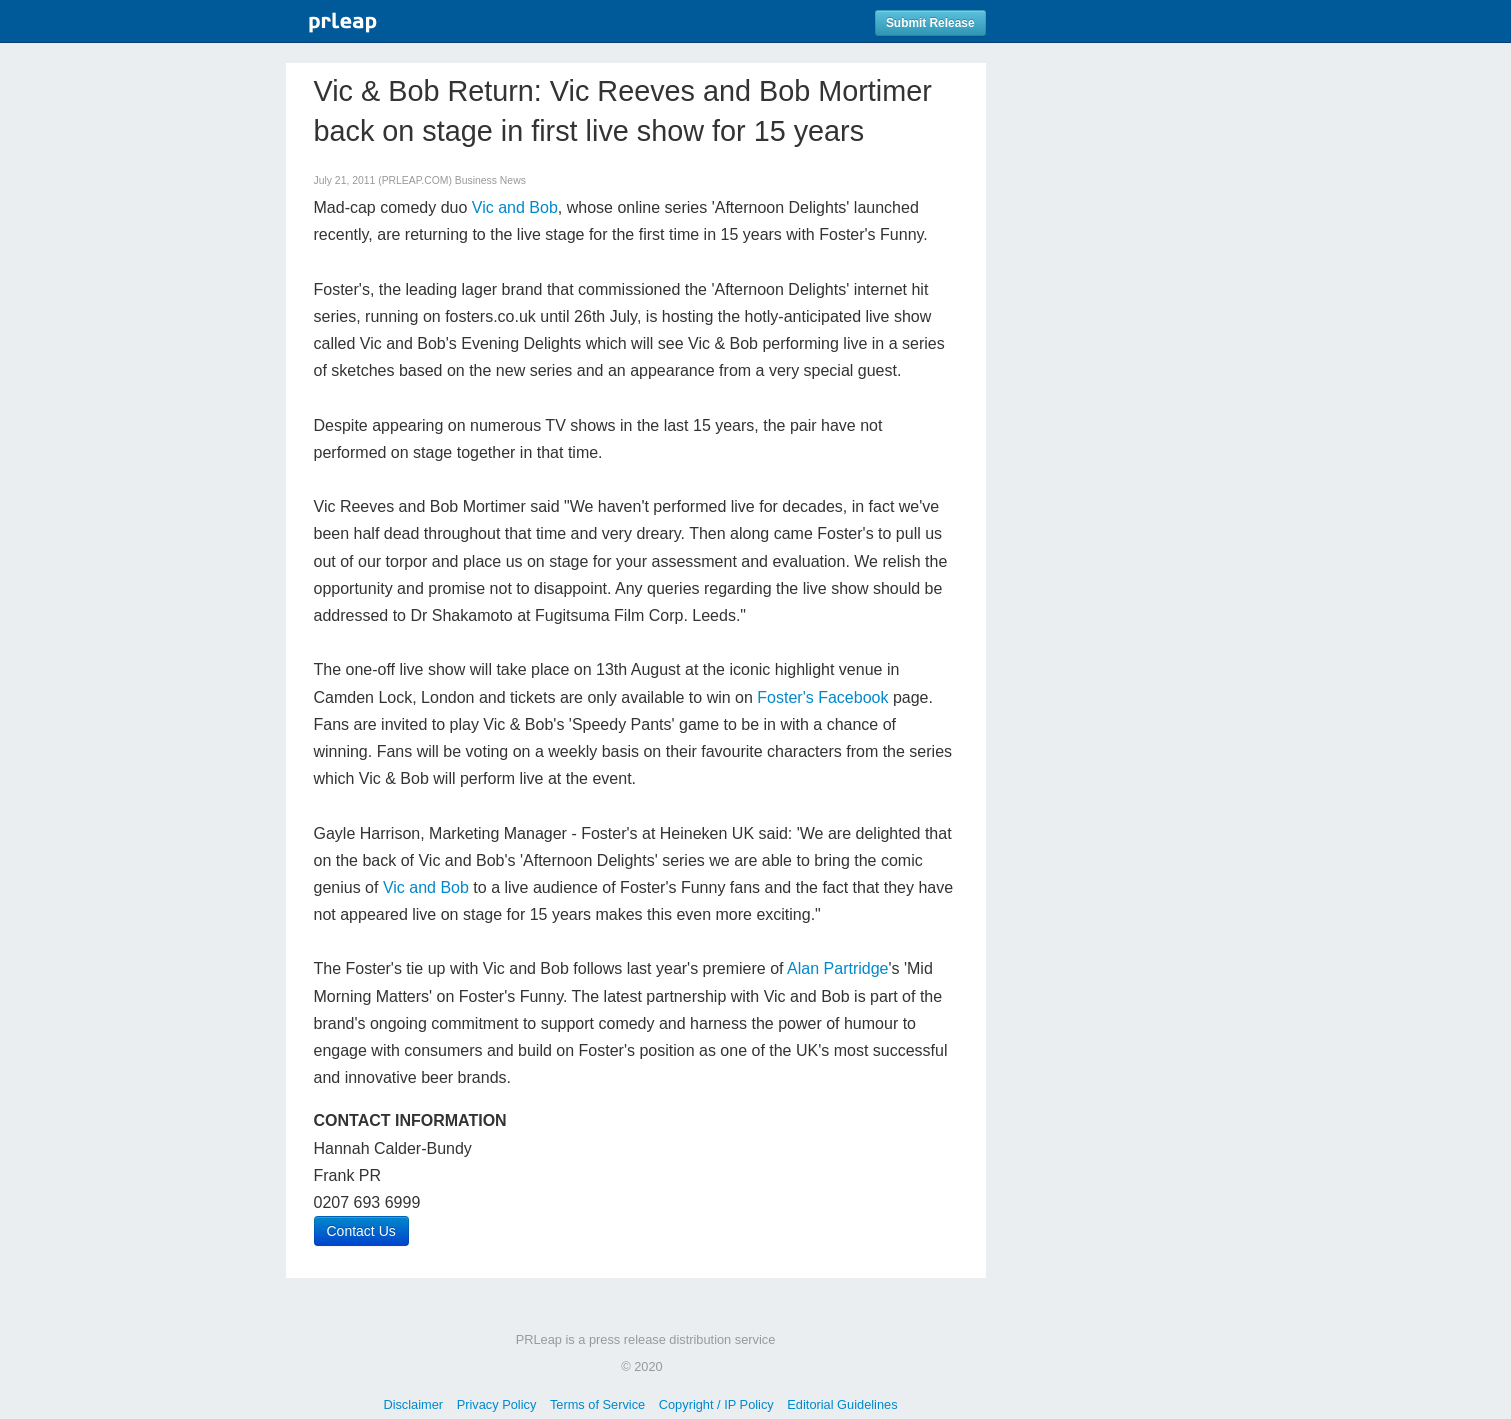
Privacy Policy (497, 1404)
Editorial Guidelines (842, 1404)
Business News (490, 180)
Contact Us (361, 1231)
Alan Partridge (837, 968)
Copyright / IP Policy (716, 1404)
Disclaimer (413, 1404)
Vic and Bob (515, 207)
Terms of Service (597, 1404)
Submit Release (930, 23)
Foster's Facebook (822, 697)
